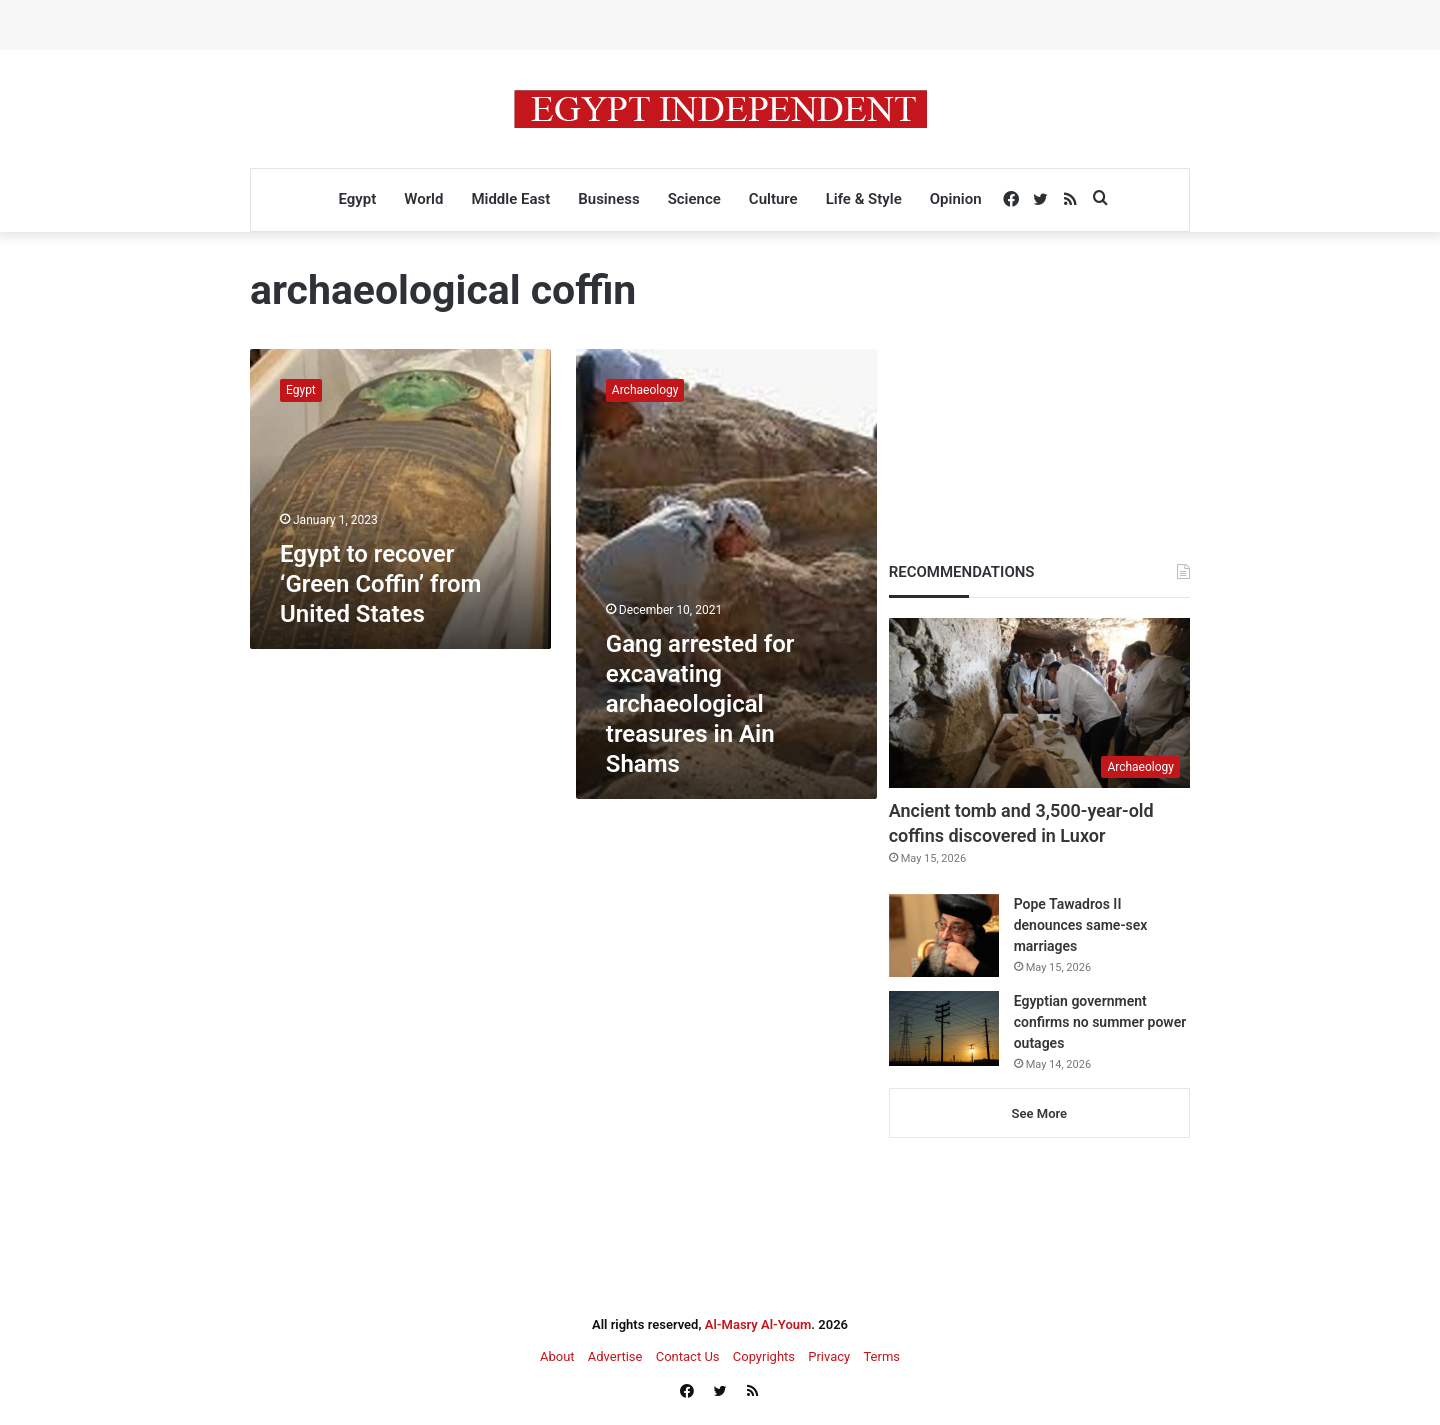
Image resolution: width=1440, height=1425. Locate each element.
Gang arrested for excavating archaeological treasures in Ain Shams (700, 704)
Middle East (510, 199)
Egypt (357, 199)
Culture (773, 199)
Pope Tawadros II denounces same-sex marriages (1081, 925)
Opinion (956, 199)
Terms (881, 1356)
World (423, 199)
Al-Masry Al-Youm (758, 1324)
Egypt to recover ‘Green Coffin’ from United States (380, 584)
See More (1039, 1113)
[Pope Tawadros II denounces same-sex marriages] (944, 935)
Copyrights (764, 1356)
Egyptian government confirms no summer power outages (1100, 1022)
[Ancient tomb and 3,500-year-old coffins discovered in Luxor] (1039, 703)
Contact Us (688, 1356)
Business (608, 199)
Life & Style (864, 199)
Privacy (829, 1356)
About (557, 1356)
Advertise (615, 1356)
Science (694, 199)
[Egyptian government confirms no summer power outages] (944, 1028)
